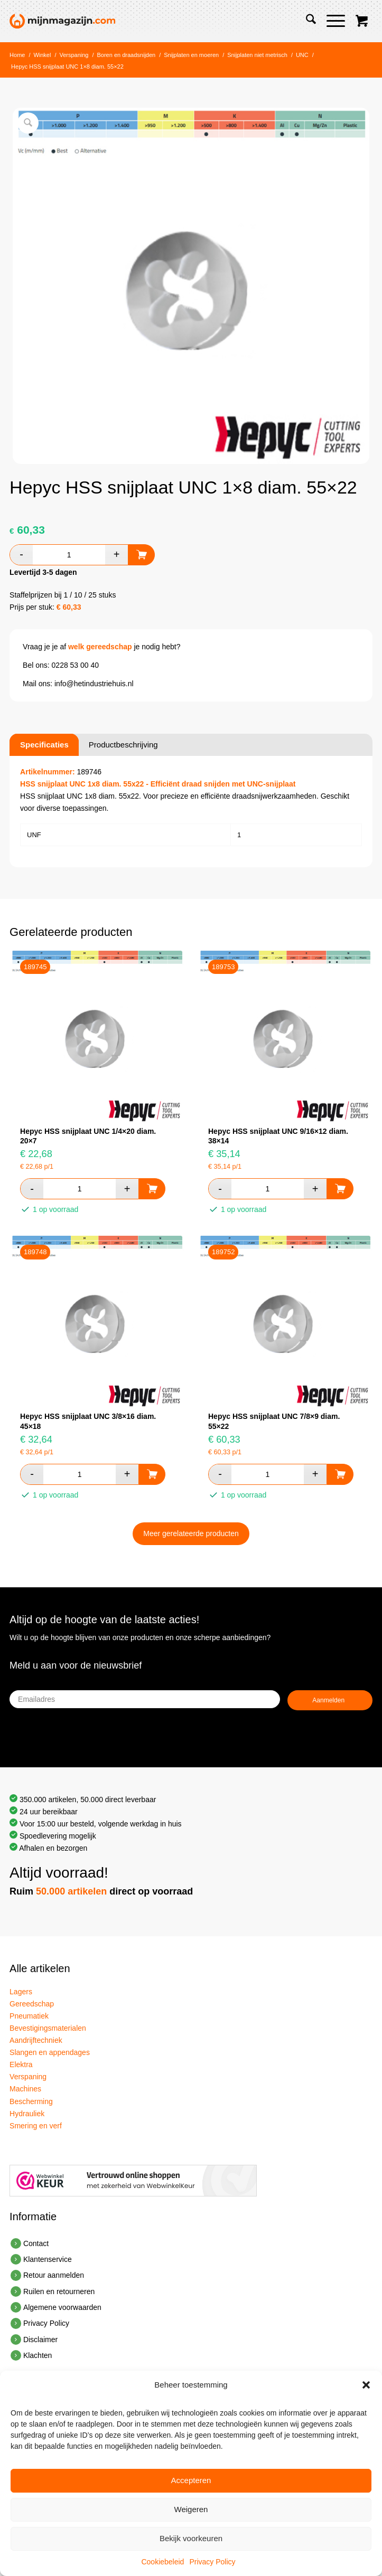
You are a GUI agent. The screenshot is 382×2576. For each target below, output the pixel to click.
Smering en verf (36, 2126)
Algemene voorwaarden (62, 2307)
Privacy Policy (212, 2562)
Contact (36, 2243)
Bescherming (31, 2101)
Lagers (21, 1991)
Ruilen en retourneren (59, 2291)
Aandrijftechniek (36, 2040)
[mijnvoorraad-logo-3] (155, 21)
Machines (25, 2089)
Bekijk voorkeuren (191, 2538)
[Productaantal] (69, 554)
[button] (366, 2385)
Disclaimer (40, 2339)
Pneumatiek (29, 2016)
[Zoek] (305, 21)
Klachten (37, 2355)
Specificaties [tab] (44, 744)
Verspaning (28, 2076)
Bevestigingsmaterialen (48, 2028)
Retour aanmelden (53, 2275)
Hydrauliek (27, 2113)
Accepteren (191, 2480)
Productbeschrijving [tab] (123, 744)
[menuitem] (305, 21)
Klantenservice (47, 2259)
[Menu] (330, 21)
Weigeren (191, 2509)
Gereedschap (32, 2004)
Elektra (21, 2064)
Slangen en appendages (50, 2052)
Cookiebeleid (162, 2562)
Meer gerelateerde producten (191, 1533)
